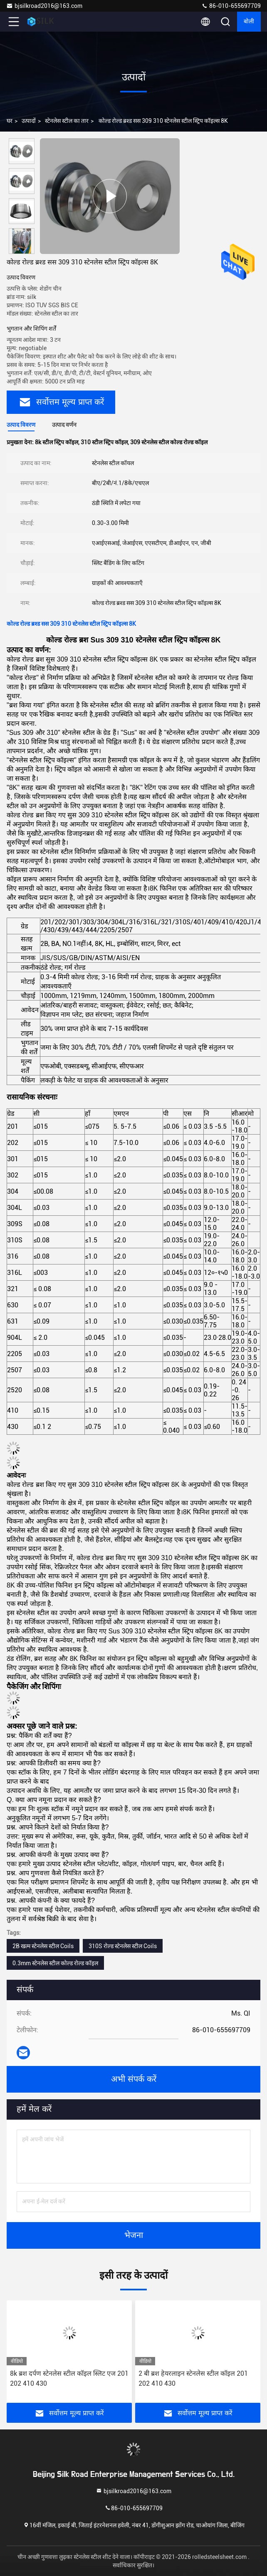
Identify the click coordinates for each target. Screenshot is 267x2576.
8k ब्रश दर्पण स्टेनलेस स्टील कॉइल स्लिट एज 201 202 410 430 (69, 2378)
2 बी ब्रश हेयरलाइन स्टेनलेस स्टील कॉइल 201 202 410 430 (193, 2378)
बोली (249, 22)
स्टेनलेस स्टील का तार (67, 120)
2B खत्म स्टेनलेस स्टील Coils (43, 1946)
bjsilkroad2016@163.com (44, 5)
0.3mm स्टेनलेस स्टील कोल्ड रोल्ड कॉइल (55, 1963)
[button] (24, 250)
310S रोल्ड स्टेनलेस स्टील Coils (123, 1946)
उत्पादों (29, 120)
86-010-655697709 (231, 5)
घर (9, 120)
